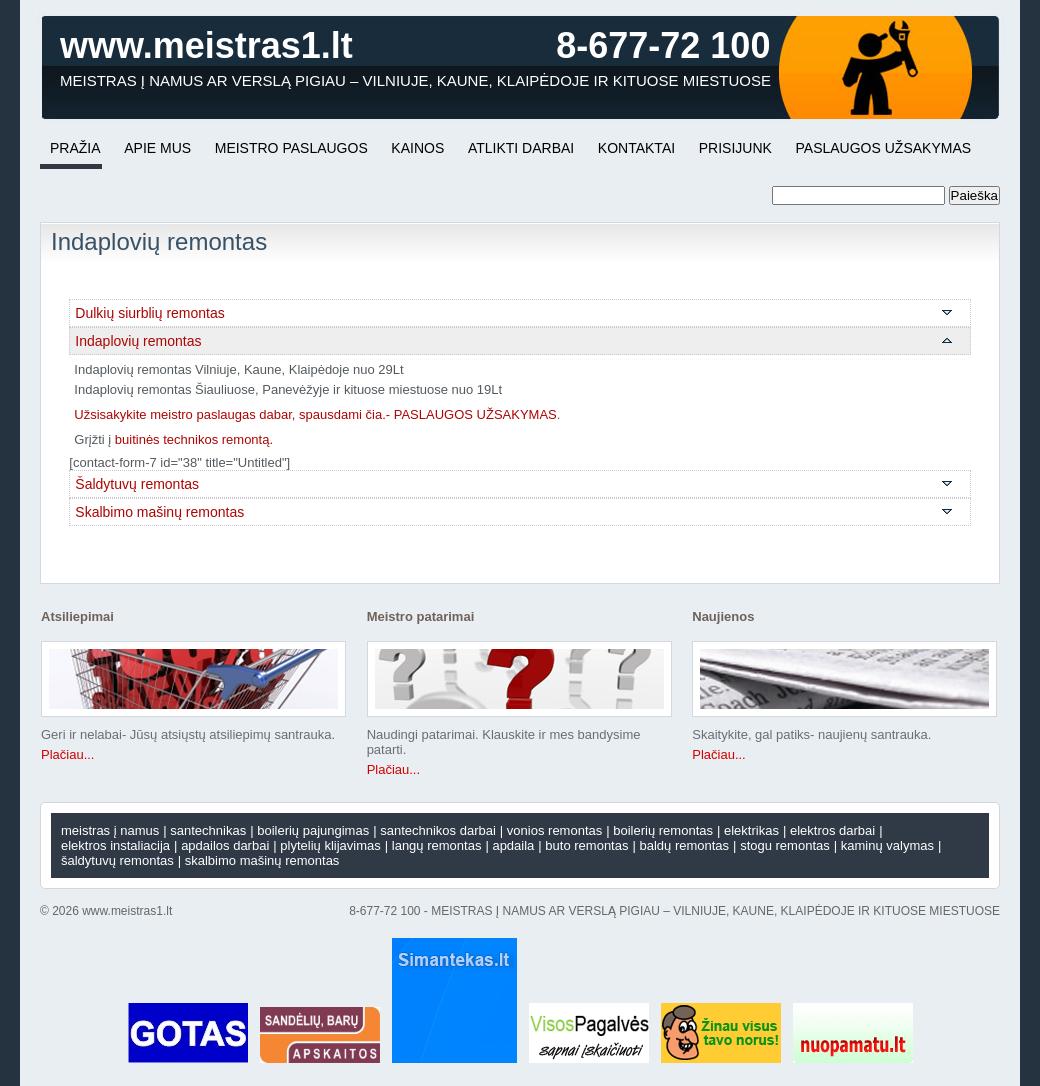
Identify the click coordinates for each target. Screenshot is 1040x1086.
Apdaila (513, 845)
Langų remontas (437, 845)
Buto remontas (586, 845)
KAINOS (417, 148)
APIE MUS (157, 148)
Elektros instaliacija (115, 845)
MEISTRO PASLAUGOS (291, 148)
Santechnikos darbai (438, 830)
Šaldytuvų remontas (137, 484)
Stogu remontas (785, 845)
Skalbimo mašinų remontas (159, 512)
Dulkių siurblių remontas (149, 313)
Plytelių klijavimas (330, 845)
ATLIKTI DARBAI (521, 148)
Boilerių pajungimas (313, 830)
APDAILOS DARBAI (225, 845)
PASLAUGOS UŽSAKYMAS (884, 148)
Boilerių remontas (663, 830)
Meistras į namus (110, 830)
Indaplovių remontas (138, 341)
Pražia (75, 148)
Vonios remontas (554, 830)
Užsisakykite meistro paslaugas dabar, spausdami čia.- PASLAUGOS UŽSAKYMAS (315, 414)
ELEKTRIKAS (751, 830)
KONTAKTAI (636, 148)
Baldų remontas (684, 845)
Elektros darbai (832, 830)
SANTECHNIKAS (208, 830)
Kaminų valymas (887, 845)
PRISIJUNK (735, 148)
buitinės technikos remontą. (194, 439)
